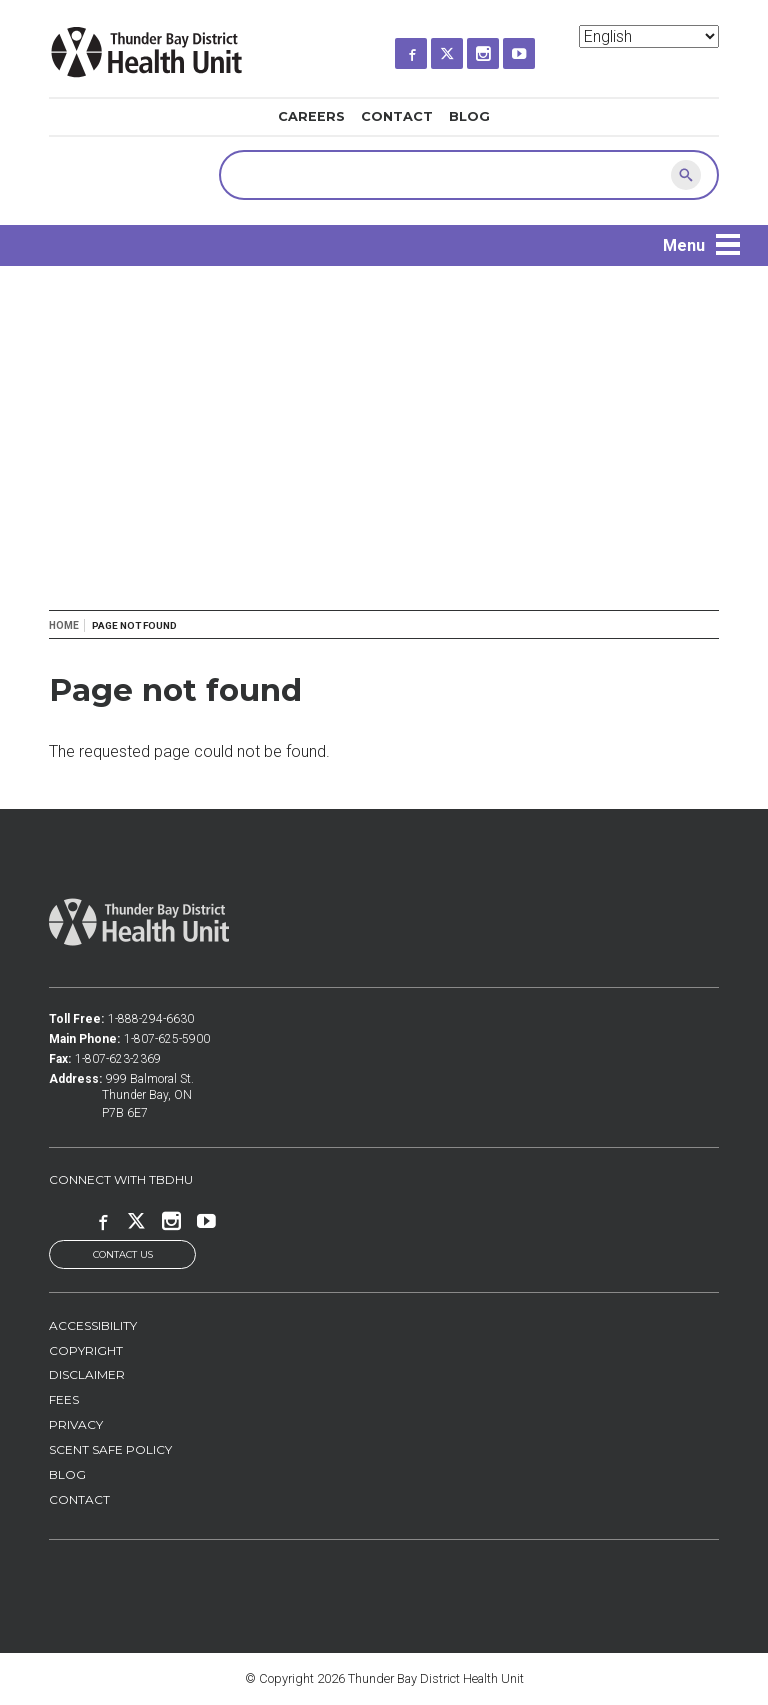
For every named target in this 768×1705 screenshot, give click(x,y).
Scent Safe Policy (110, 1449)
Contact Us (123, 1254)
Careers (311, 116)
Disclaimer (87, 1374)
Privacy (76, 1424)
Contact (397, 116)
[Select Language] (649, 36)
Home (64, 625)
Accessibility (93, 1325)
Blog (469, 116)
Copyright (86, 1350)
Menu (684, 245)
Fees (64, 1399)
